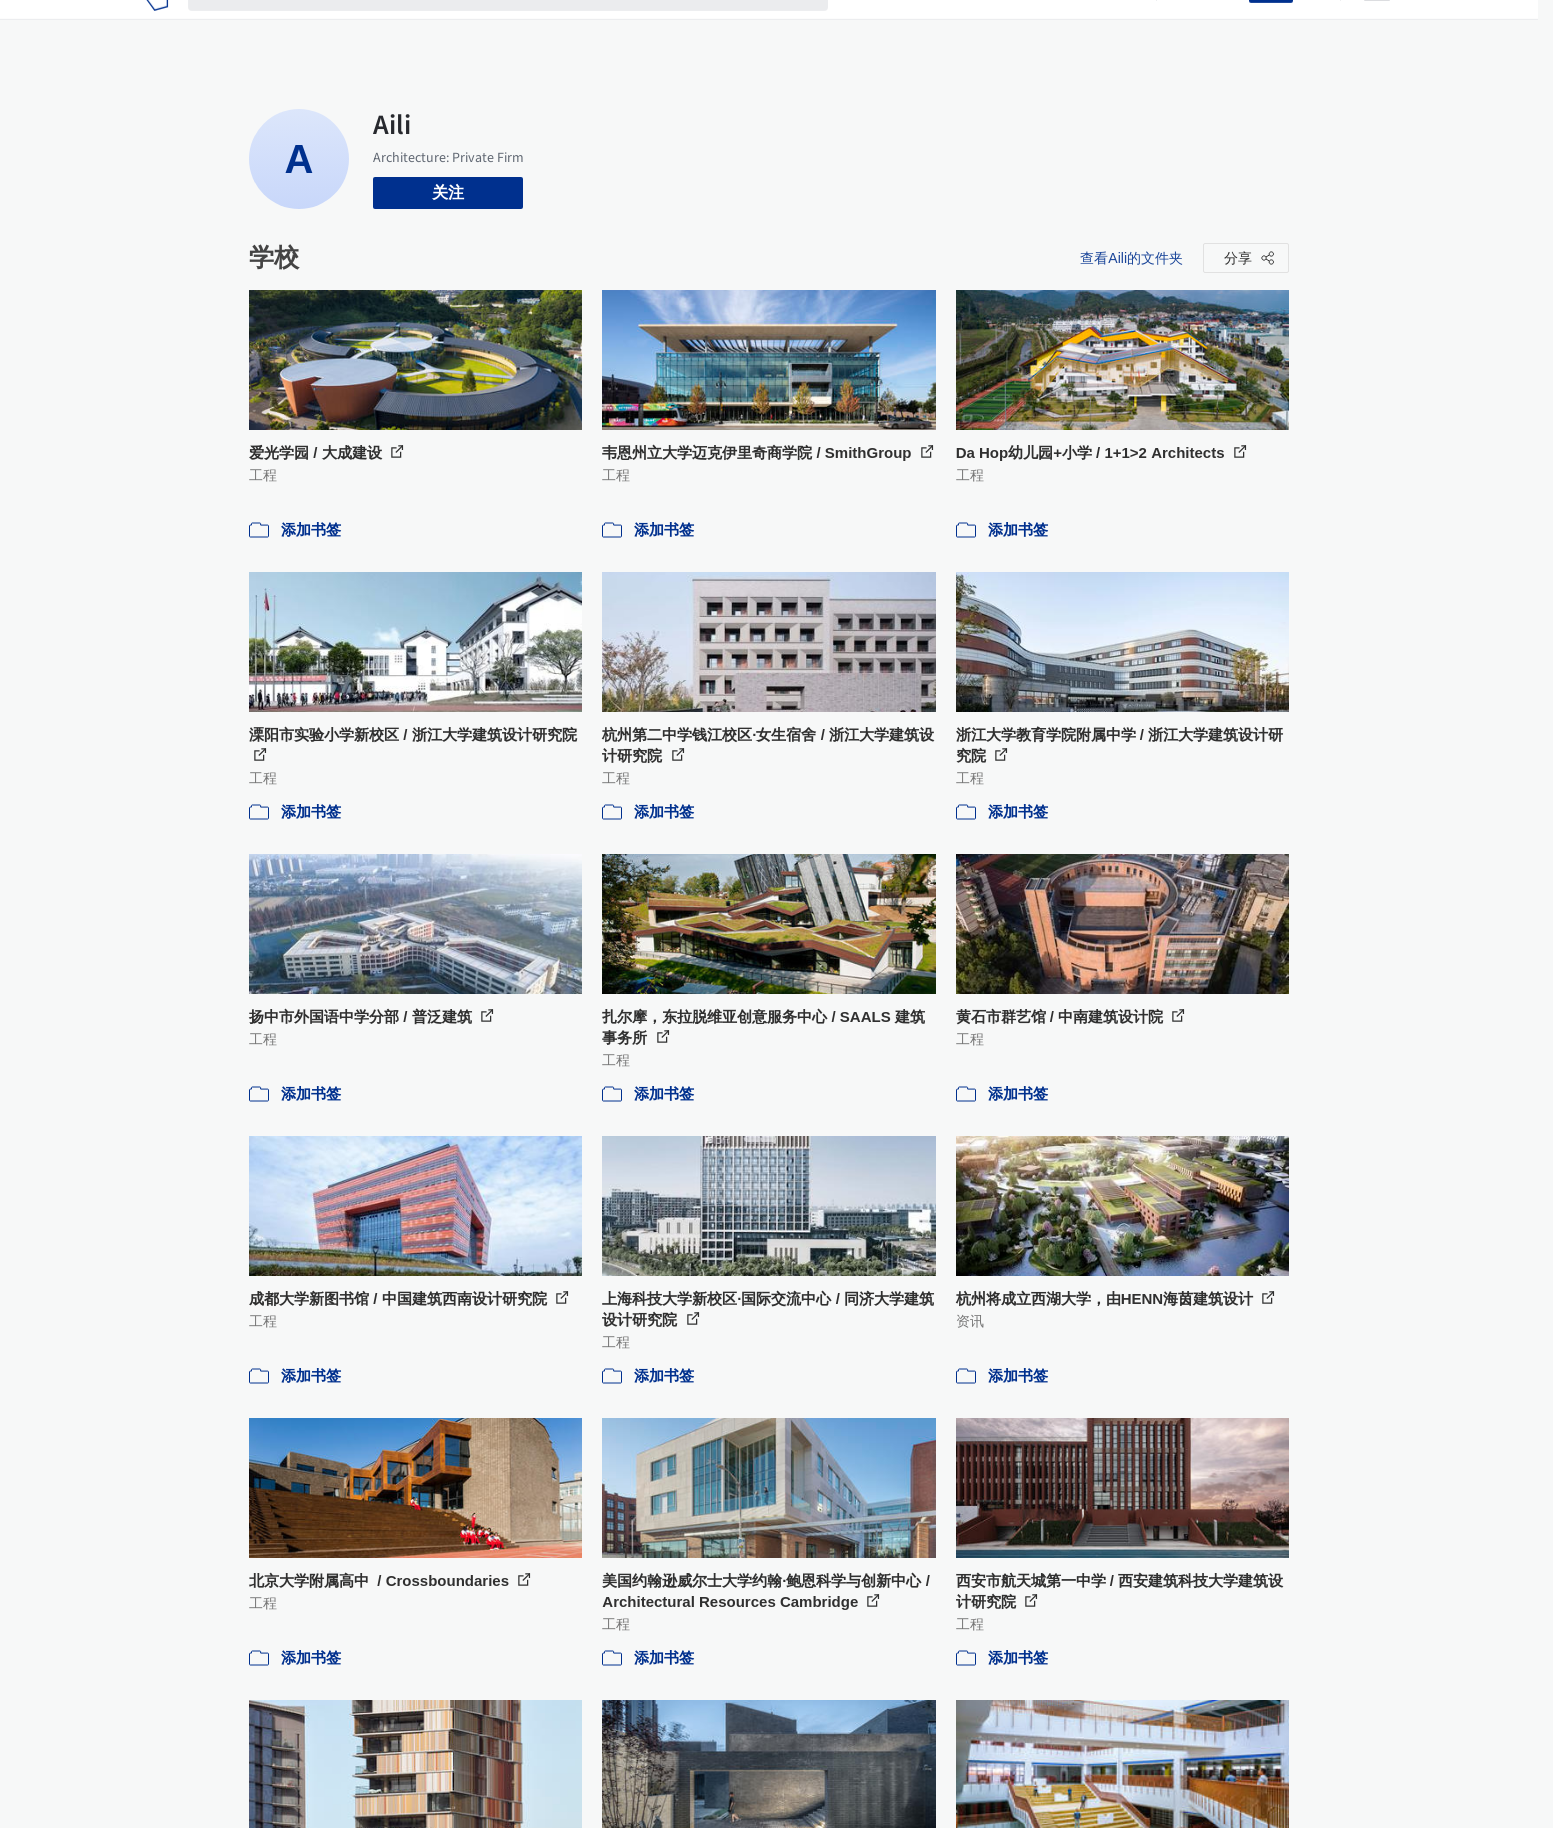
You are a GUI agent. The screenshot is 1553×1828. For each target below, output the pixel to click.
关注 (448, 192)
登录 (1221, 28)
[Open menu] (1377, 28)
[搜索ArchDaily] (524, 28)
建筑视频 (1104, 28)
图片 (912, 28)
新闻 (960, 28)
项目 (864, 28)
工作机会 (1024, 28)
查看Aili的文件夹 (1131, 258)
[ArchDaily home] (156, 28)
